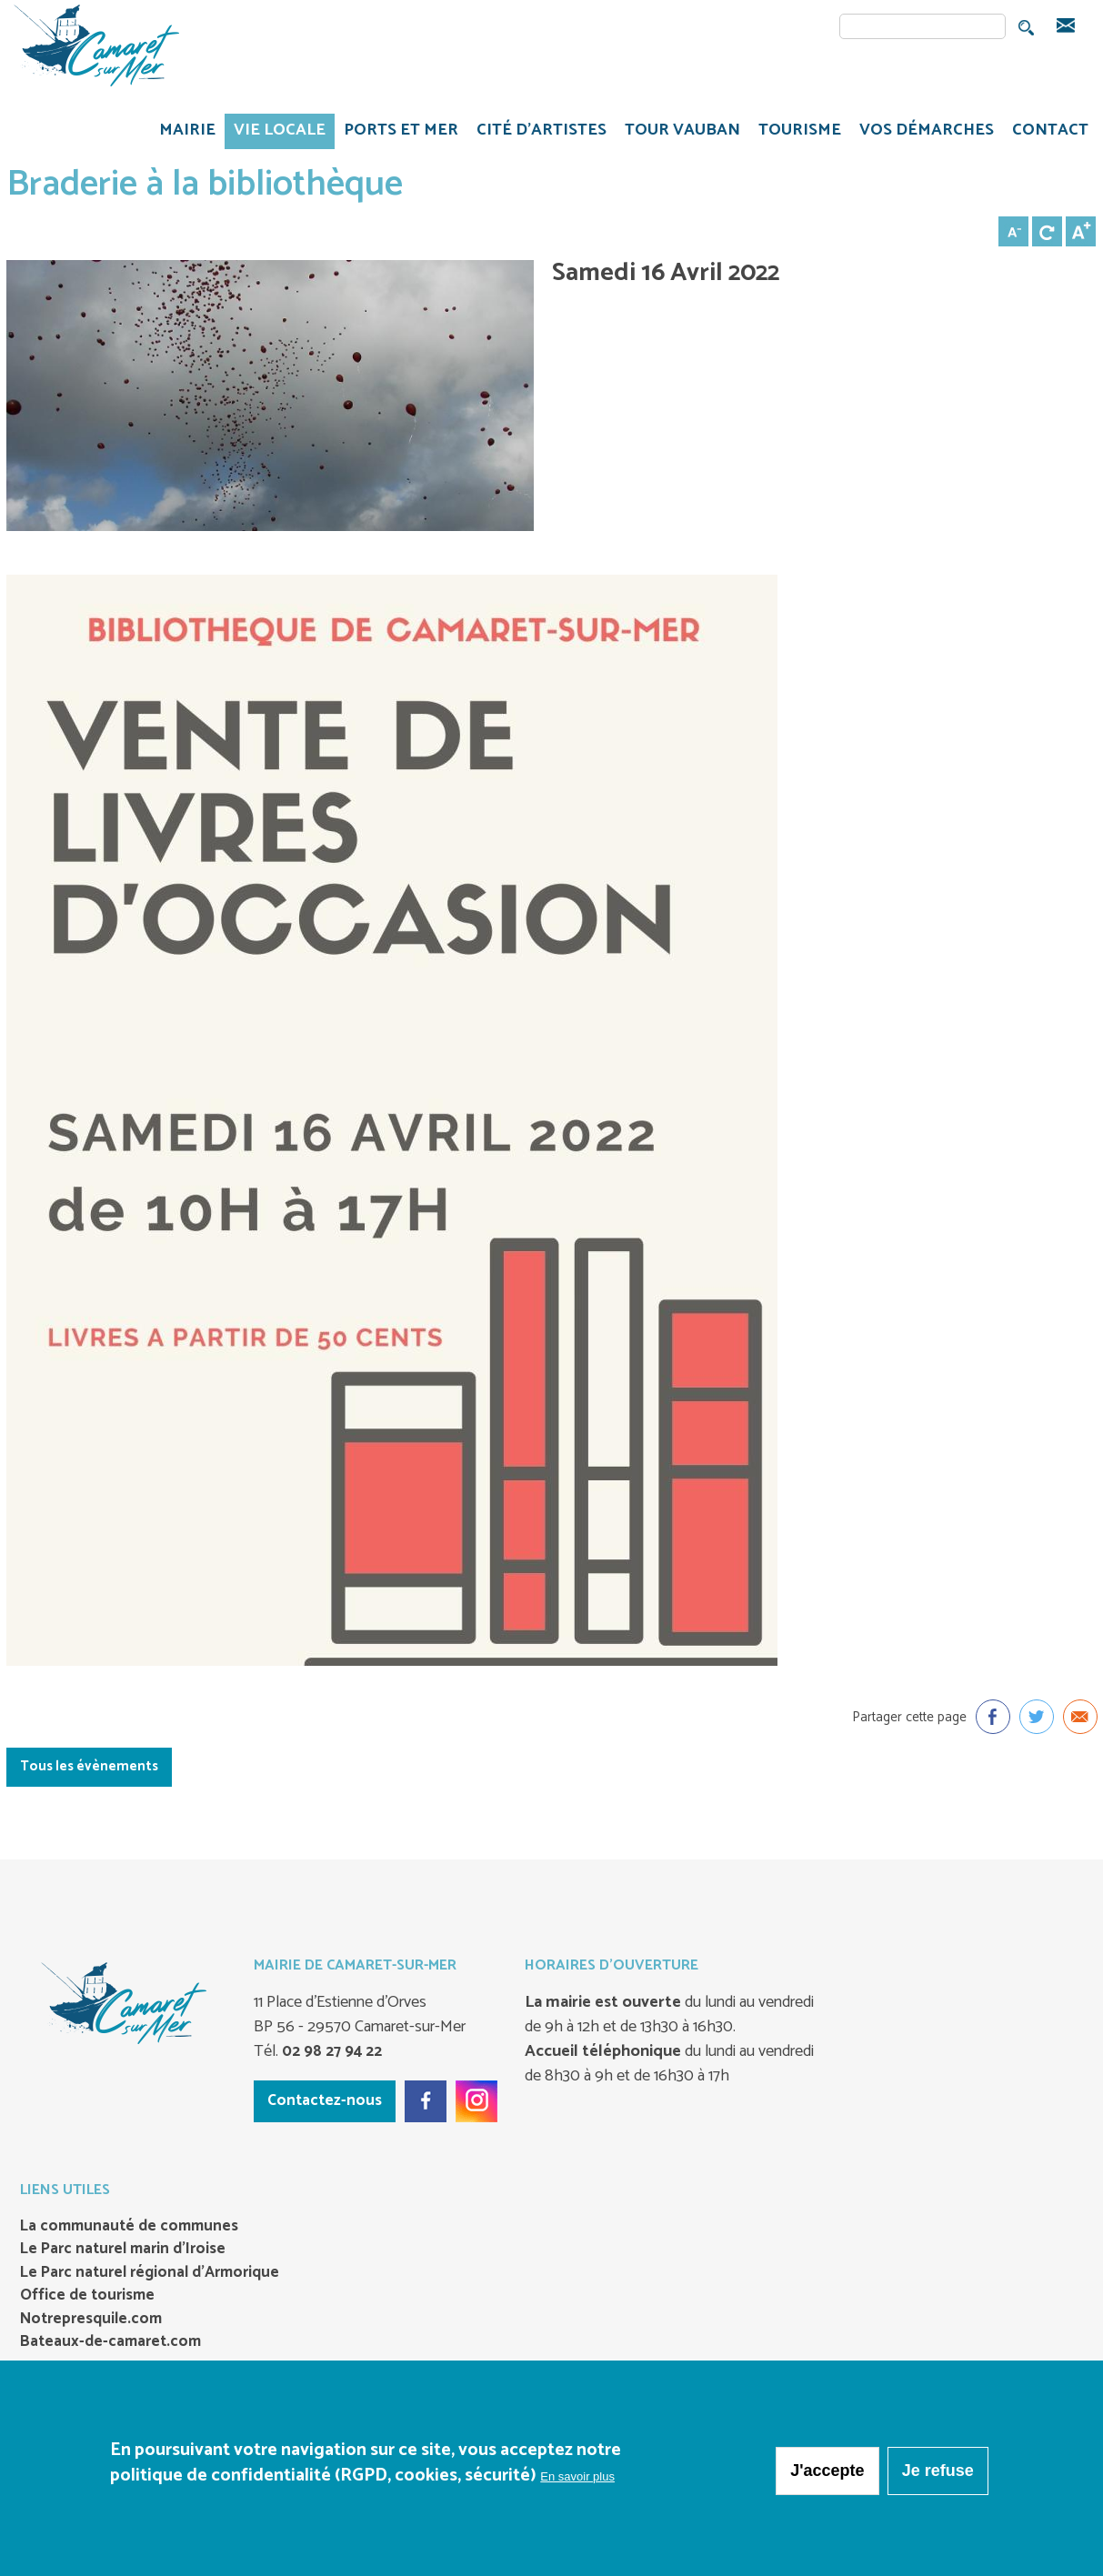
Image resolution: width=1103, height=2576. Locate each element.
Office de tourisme (87, 2296)
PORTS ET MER (396, 132)
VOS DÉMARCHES (922, 132)
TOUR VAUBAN (678, 132)
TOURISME (795, 132)
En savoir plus (577, 2481)
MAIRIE (183, 132)
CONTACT (1050, 130)
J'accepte (827, 2475)
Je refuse (938, 2475)
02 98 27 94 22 (330, 2051)
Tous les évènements (89, 1766)
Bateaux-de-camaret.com (110, 2342)
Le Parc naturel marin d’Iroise (123, 2249)
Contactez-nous (324, 2100)
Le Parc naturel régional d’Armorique (149, 2273)
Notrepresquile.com (91, 2319)
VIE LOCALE (275, 132)
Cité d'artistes (541, 130)
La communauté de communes (129, 2227)
